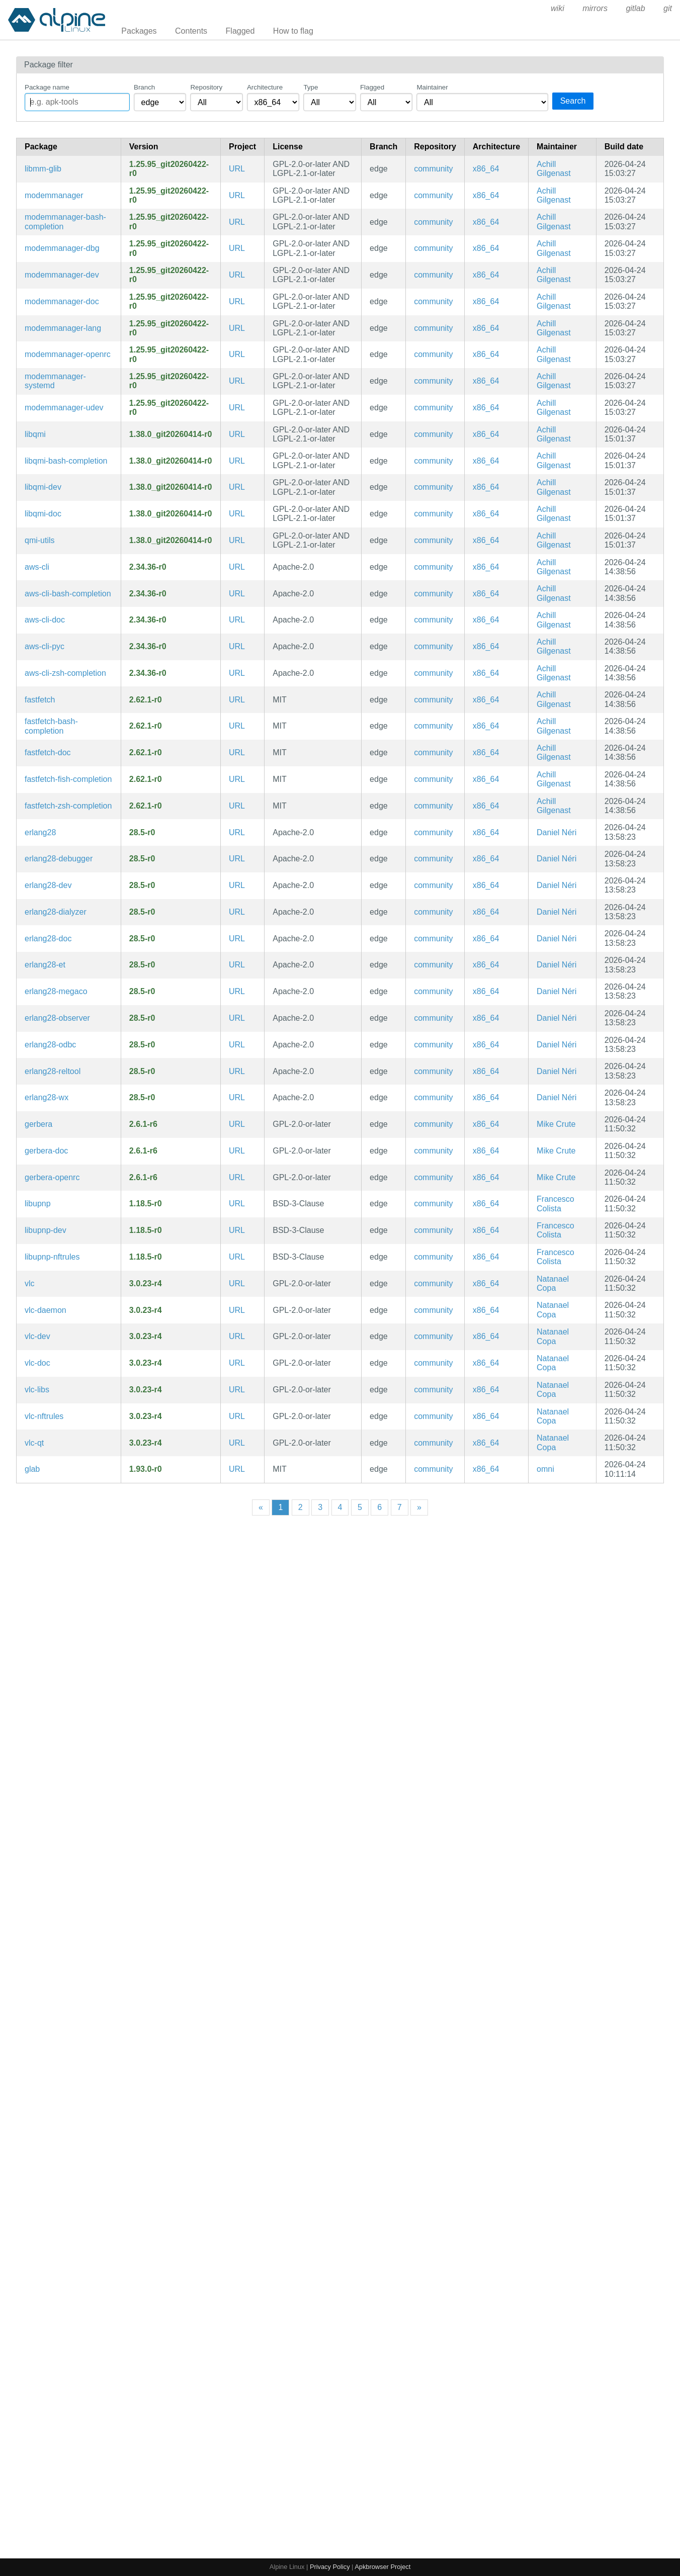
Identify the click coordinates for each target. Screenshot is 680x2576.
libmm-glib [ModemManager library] (43, 168)
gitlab (635, 8)
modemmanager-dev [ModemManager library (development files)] (62, 275)
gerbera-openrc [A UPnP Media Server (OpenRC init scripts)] (52, 1177)
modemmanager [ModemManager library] (54, 195)
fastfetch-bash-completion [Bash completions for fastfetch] (51, 726)
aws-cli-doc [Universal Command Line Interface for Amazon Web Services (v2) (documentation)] (45, 619)
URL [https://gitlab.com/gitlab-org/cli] (237, 1469)
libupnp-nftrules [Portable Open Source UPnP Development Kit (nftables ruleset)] (52, 1257)
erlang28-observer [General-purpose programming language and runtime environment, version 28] (57, 1018)
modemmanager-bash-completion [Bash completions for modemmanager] (65, 221)
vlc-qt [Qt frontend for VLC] (34, 1443)
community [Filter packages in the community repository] (433, 168)
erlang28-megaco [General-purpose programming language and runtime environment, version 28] (56, 991)
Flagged (240, 31)
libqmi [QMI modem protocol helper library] (35, 434)
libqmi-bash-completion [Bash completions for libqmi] (66, 461)
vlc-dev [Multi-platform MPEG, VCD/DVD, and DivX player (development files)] (37, 1336)
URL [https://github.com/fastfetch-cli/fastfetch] (237, 699)
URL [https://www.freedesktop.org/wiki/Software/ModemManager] (237, 168)
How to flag (293, 31)
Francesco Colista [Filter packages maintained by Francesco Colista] (555, 1203)
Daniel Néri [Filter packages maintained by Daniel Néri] (556, 832)
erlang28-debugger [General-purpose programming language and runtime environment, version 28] (59, 858)
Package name (47, 87)
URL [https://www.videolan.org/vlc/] (237, 1283)
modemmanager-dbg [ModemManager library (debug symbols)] (62, 248)
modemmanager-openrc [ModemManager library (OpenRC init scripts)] (68, 354)
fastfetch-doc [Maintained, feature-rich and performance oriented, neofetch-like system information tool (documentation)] (48, 752)
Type (310, 87)
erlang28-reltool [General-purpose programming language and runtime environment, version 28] (52, 1071)
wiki (557, 8)
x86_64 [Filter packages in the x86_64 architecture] (486, 168)
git (667, 8)
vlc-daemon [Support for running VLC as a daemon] (45, 1310)
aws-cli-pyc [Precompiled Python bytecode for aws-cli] (44, 646)
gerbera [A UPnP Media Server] (38, 1124)
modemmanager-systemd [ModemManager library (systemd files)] (55, 381)
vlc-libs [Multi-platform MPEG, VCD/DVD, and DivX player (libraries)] (37, 1389)
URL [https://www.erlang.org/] (237, 832)
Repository (206, 87)
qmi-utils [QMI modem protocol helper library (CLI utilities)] (40, 540)
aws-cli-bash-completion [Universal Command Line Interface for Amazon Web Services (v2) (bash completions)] (68, 593)
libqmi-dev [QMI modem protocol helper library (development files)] (43, 487)
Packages (138, 31)
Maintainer (432, 87)
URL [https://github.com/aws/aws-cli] (237, 567)
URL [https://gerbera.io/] (237, 1124)
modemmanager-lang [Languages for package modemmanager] (63, 328)
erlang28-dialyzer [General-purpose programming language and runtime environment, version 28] (56, 912)
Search (573, 101)
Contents (191, 31)
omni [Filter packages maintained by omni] (545, 1469)
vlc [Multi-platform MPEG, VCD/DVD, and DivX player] (30, 1283)
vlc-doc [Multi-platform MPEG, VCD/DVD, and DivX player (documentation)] (37, 1363)
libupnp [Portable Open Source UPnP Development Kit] (38, 1203)
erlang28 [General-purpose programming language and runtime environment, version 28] (40, 832)
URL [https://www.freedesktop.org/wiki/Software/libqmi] (237, 434)
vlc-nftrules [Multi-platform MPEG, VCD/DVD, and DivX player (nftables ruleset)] (44, 1416)
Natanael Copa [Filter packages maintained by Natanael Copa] (553, 1283)
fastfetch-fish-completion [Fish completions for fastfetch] (68, 779)
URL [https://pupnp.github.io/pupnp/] (237, 1203)
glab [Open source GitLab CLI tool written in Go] (32, 1469)
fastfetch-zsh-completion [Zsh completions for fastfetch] (68, 806)
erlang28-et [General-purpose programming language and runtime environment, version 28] (45, 964)
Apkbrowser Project (382, 2566)
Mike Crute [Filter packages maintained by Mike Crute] (556, 1124)
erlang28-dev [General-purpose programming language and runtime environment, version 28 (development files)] (48, 885)
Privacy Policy (330, 2566)
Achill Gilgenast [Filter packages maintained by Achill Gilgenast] (554, 168)
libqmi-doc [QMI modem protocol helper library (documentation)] (43, 513)
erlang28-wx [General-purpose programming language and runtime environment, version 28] (46, 1097)
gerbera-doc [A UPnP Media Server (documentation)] (46, 1150)
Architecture (265, 87)
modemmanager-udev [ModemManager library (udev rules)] (64, 407)
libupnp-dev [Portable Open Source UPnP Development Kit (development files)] (45, 1230)
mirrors (595, 8)
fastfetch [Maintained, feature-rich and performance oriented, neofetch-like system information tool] (40, 699)
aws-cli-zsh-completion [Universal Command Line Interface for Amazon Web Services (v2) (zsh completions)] (65, 673)
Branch (144, 87)
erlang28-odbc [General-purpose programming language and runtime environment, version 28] (50, 1044)
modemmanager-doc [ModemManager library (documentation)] (62, 301)
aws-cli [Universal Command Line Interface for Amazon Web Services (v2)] (37, 567)
